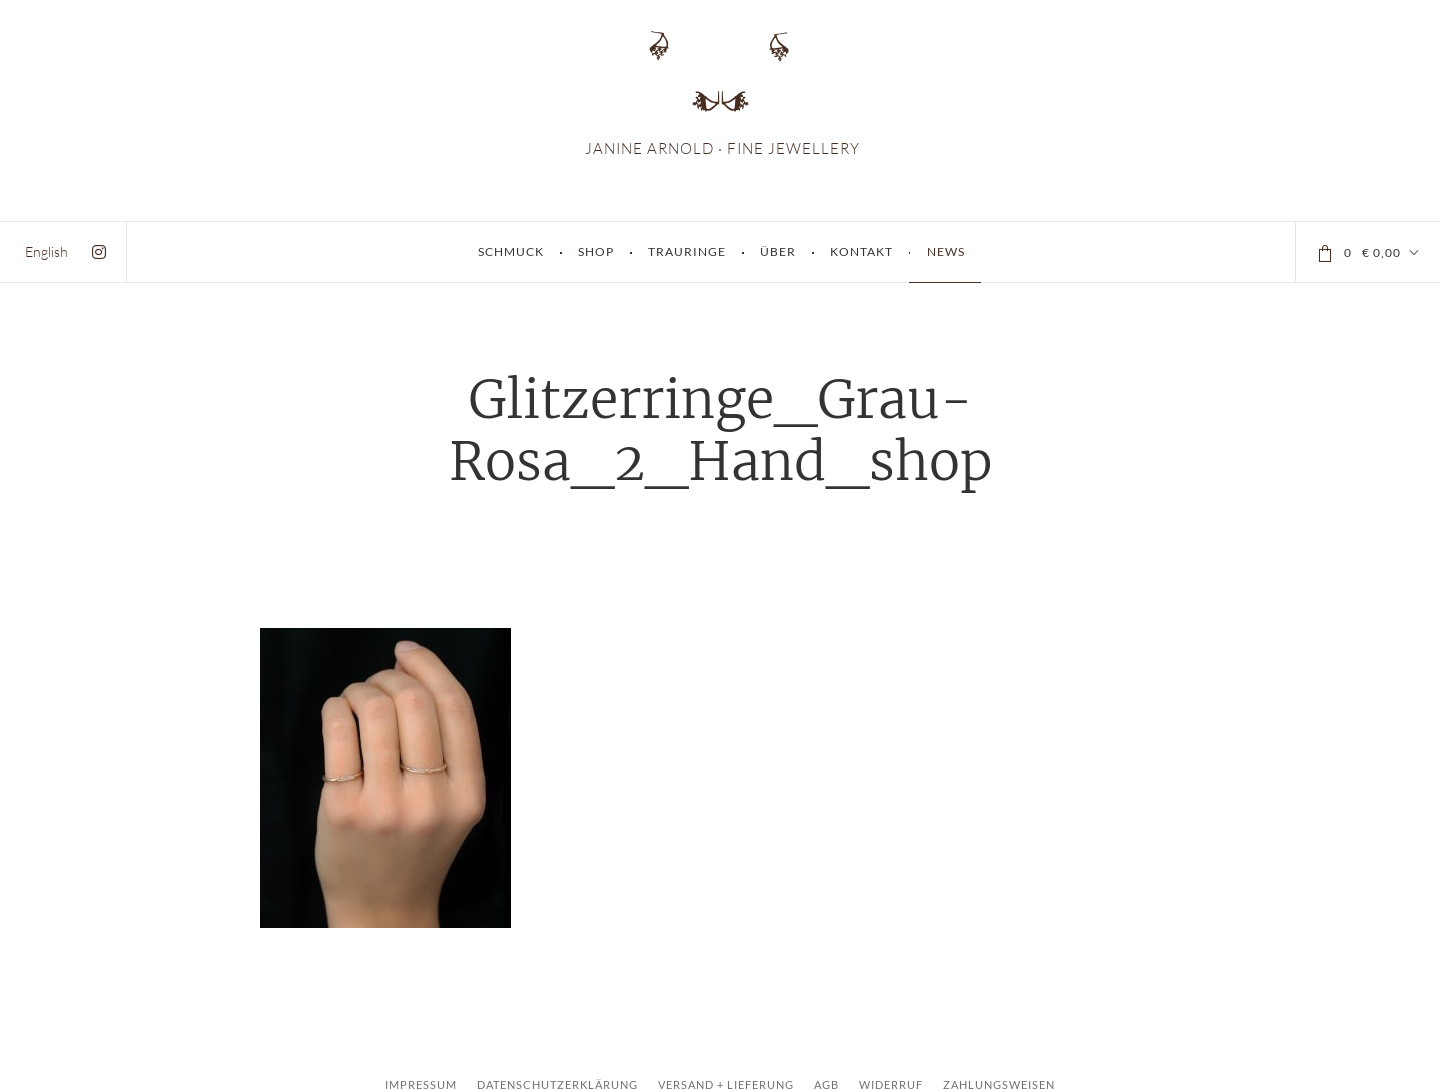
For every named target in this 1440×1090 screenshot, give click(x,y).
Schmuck (511, 251)
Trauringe (687, 251)
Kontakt (861, 251)
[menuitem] (46, 251)
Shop (596, 251)
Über (778, 251)
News (946, 251)
